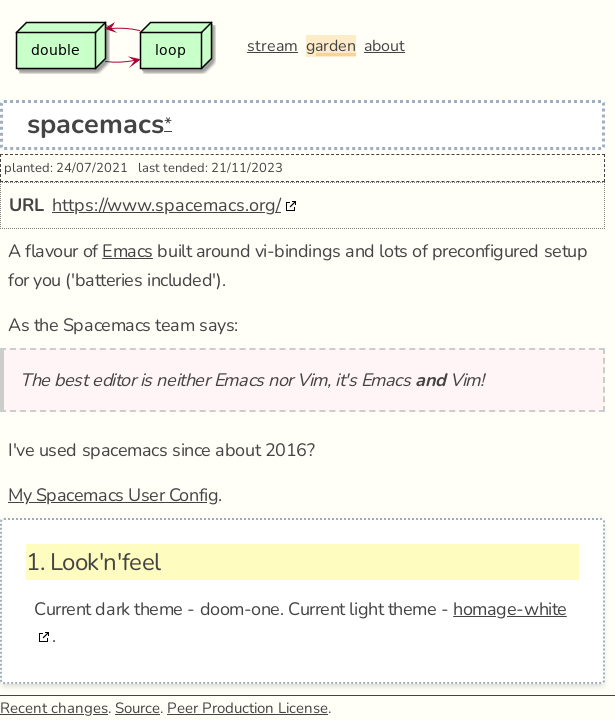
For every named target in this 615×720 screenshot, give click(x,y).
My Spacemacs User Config (113, 495)
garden (331, 46)
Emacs (127, 251)
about (384, 46)
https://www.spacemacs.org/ (166, 205)
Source (137, 708)
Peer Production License (247, 708)
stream (272, 46)
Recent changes (54, 708)
